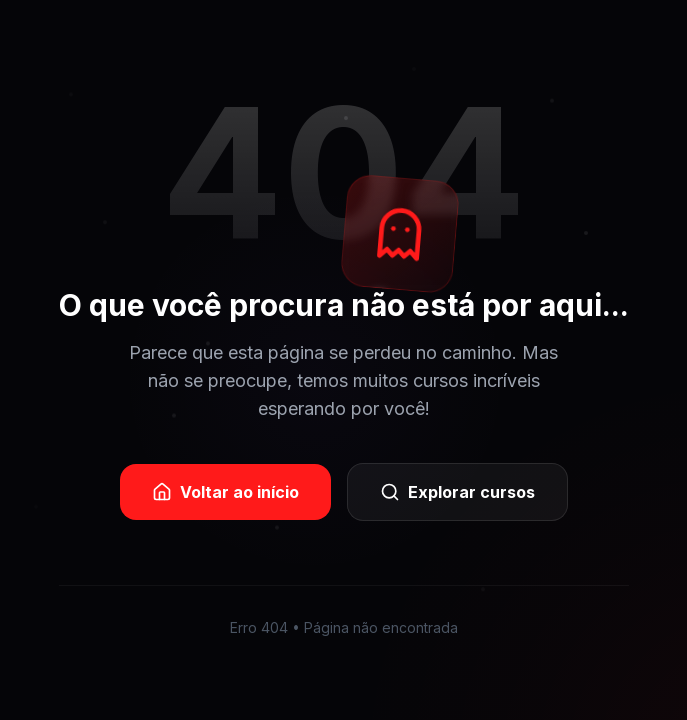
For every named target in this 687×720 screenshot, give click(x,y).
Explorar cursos (457, 492)
